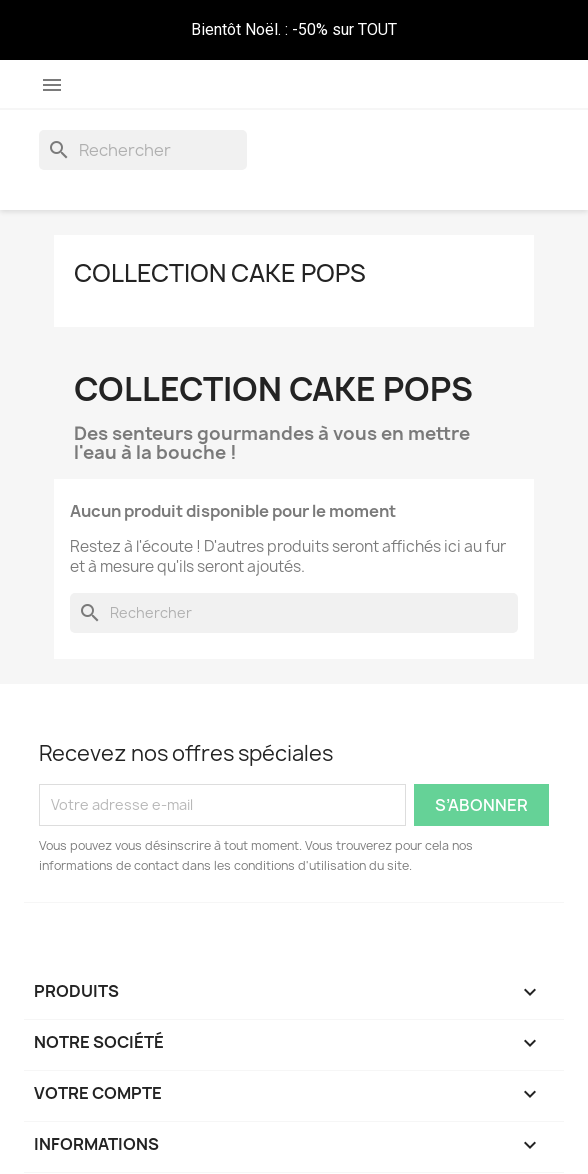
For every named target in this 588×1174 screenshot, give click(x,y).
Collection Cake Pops (220, 273)
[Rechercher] (143, 150)
